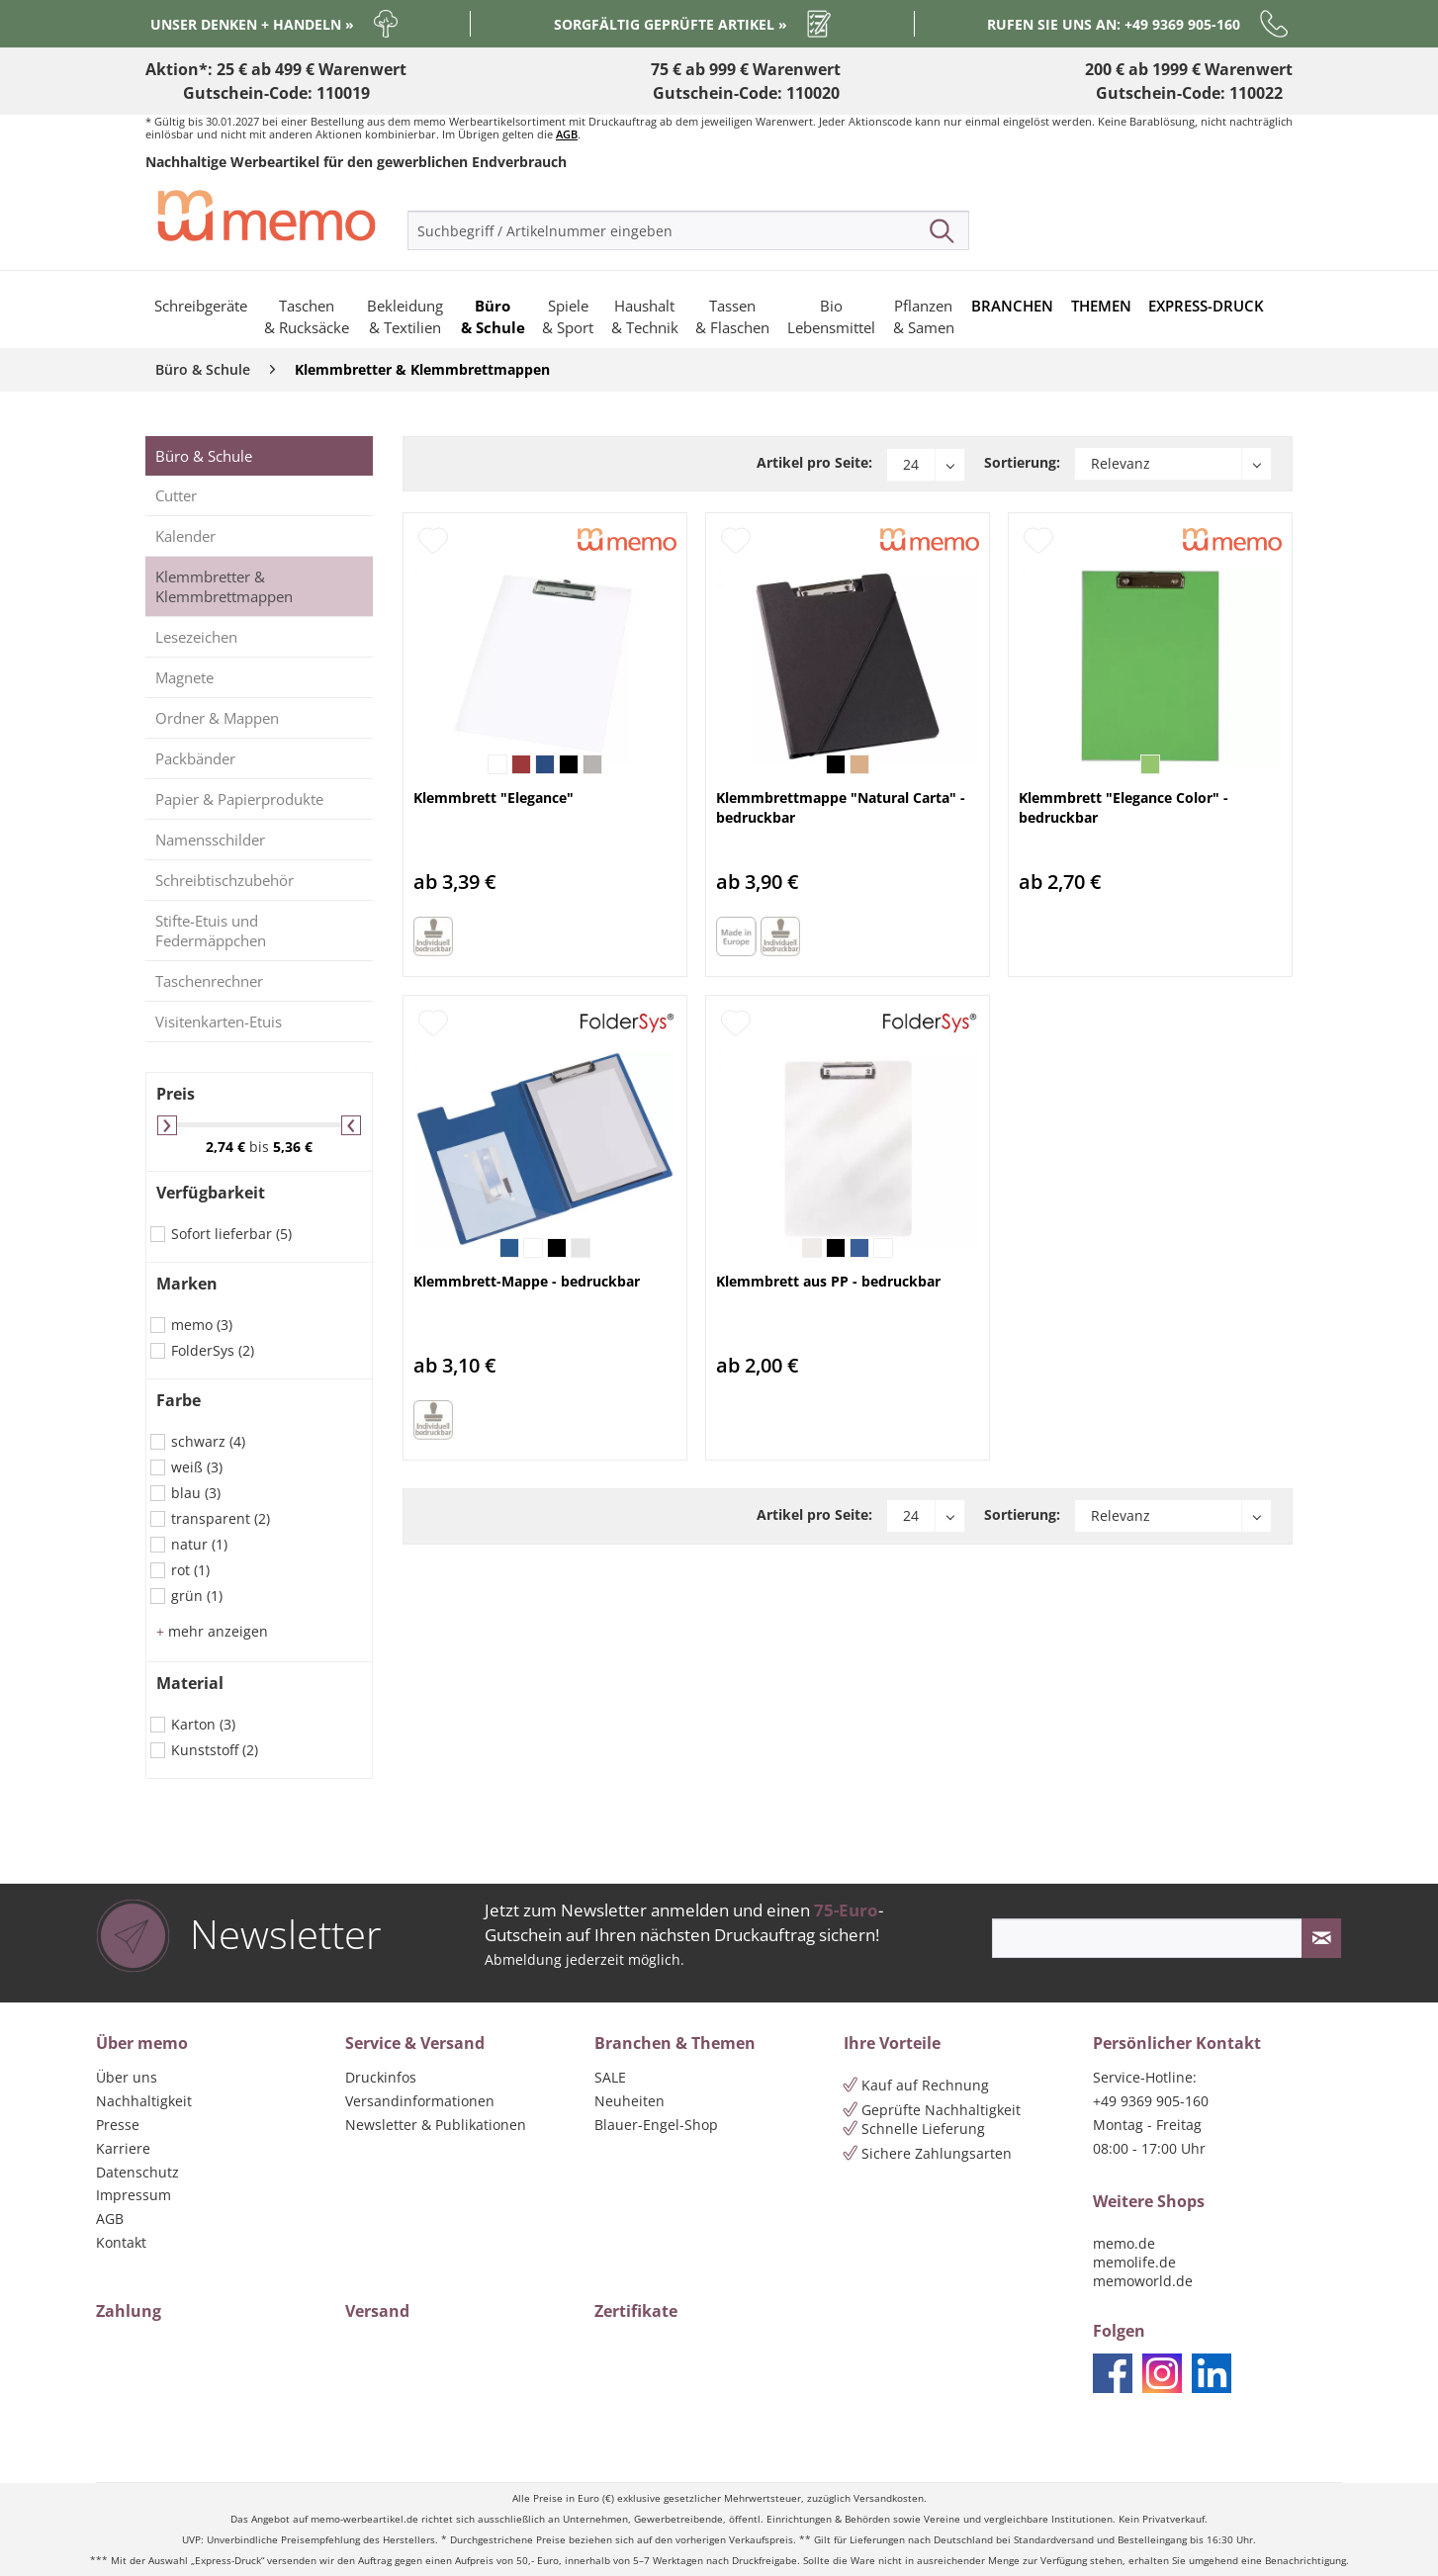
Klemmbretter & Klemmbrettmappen (224, 586)
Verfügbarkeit (210, 1192)
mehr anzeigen (212, 1631)
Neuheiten (629, 2100)
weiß (197, 1467)
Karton (203, 1724)
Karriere (123, 2148)
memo (201, 1324)
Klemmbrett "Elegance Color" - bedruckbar (1123, 807)
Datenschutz (137, 2172)
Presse (117, 2124)
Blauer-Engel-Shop (656, 2124)
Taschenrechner (209, 981)
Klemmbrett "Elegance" (493, 797)
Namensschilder (210, 839)
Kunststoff (214, 1749)
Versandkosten (889, 2498)
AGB (567, 134)
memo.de (1124, 2243)
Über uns (126, 2077)
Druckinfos (380, 2077)
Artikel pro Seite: (814, 462)
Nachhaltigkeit (144, 2100)
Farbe (178, 1400)
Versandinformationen (419, 2100)
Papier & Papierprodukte (239, 799)
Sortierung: (1022, 462)
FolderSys (212, 1350)
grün (197, 1595)
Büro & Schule (203, 456)
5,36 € (293, 1146)
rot (190, 1569)
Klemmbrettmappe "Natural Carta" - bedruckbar (840, 807)
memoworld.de (1143, 2280)
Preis (175, 1094)
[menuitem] (688, 230)
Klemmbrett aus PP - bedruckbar (828, 1281)
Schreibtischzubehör (224, 880)
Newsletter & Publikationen (435, 2124)
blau (196, 1492)
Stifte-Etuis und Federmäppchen (210, 930)
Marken (187, 1283)
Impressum (133, 2194)
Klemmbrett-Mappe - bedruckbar (526, 1281)
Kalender (185, 536)
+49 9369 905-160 (1151, 2100)
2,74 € (227, 1146)
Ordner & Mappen (217, 718)
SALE (610, 2077)
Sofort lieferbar (231, 1233)
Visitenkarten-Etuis (218, 1021)
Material (190, 1683)
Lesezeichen (196, 637)
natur (199, 1544)
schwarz (208, 1441)
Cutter (176, 495)
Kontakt (121, 2242)
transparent (220, 1518)
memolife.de (1134, 2262)
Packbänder (195, 758)
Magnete (184, 677)
